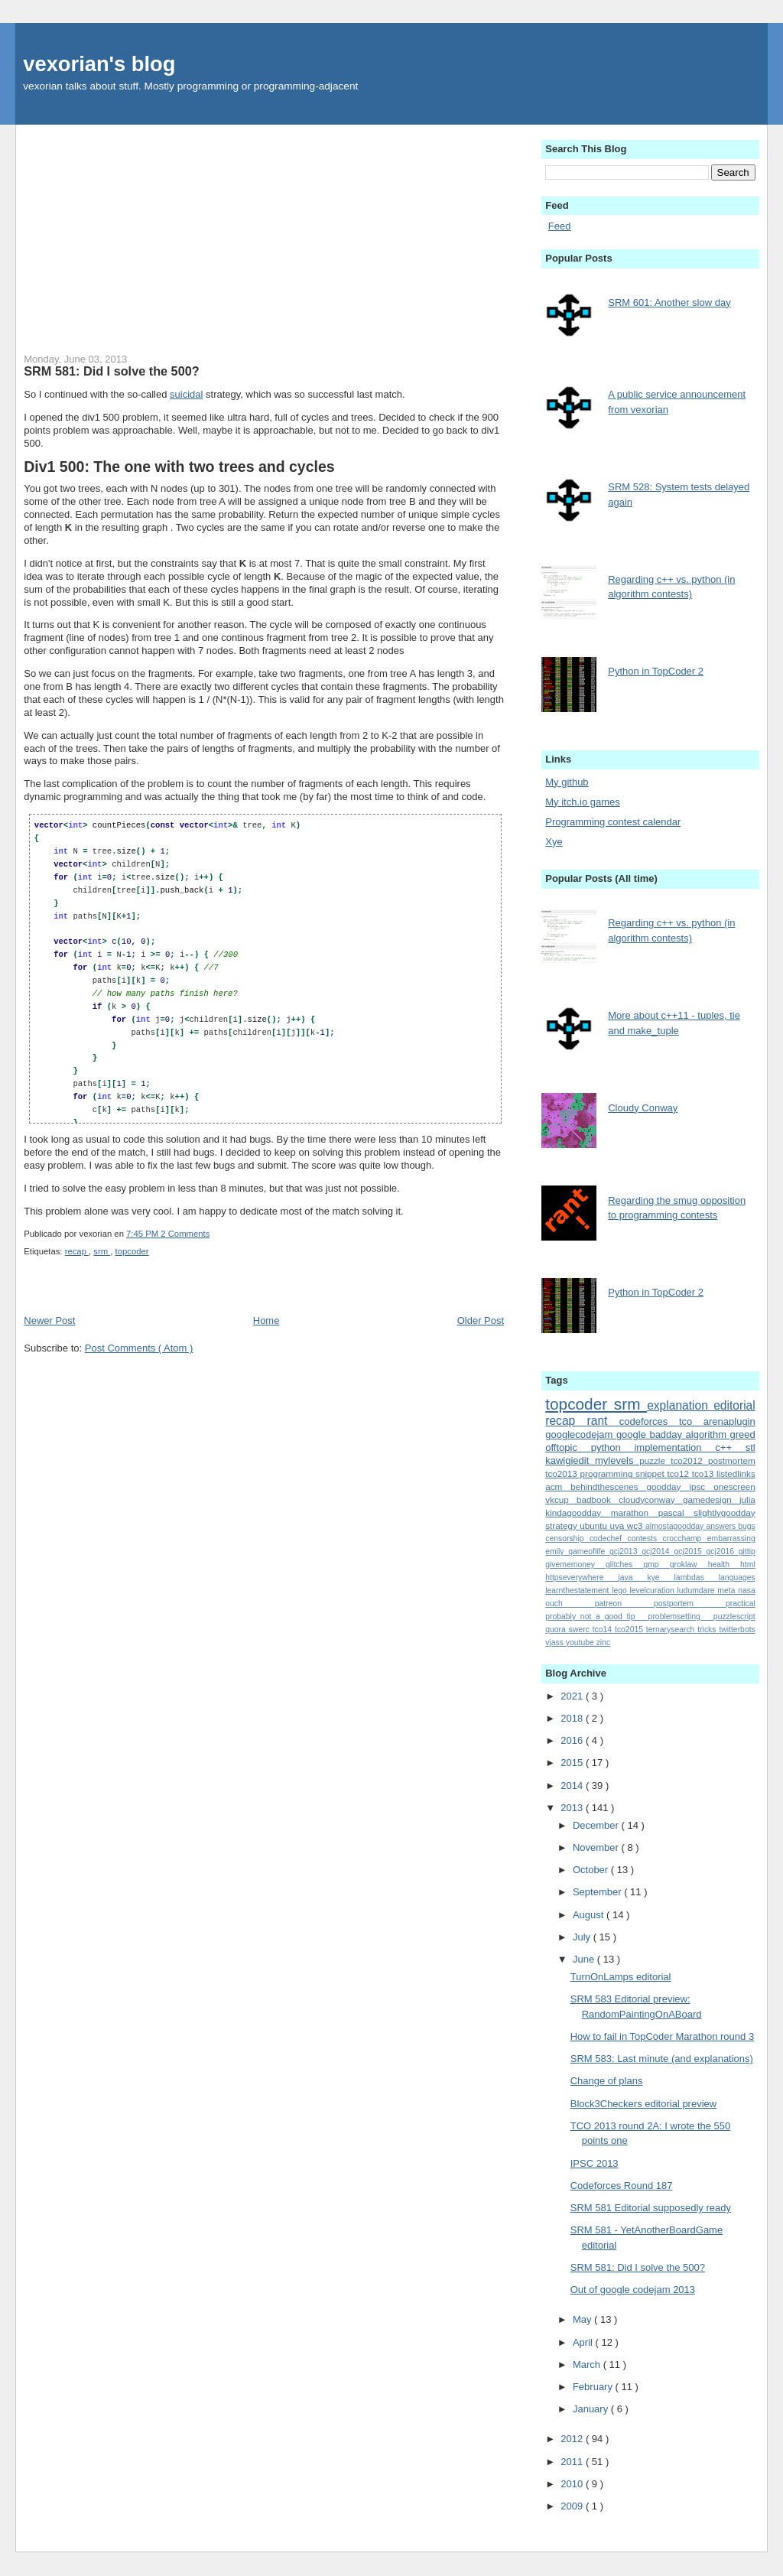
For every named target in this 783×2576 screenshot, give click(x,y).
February (594, 2386)
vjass (555, 1642)
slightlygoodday (724, 1512)
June (585, 1959)
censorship (567, 1538)
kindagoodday (577, 1512)
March (588, 2364)
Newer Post (49, 1320)
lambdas (696, 1577)
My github (566, 782)
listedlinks (735, 1473)
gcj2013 (625, 1551)
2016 (573, 1740)
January (592, 2409)
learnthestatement (578, 1590)
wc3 (636, 1525)
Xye (553, 841)
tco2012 (689, 1460)
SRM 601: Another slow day (669, 302)
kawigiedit (570, 1460)
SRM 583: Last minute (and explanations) (661, 2058)
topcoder (132, 1251)
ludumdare (697, 1590)
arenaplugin (729, 1421)
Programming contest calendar (613, 822)
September (598, 1892)
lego (620, 1590)
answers (722, 1526)
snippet (651, 1473)
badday (667, 1434)
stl (750, 1447)
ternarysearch (671, 1629)
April (584, 2342)
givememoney (575, 1564)
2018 (573, 1718)
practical (740, 1603)
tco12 (679, 1473)
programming (608, 1473)
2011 (573, 2461)
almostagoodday (675, 1526)
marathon (634, 1512)
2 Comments (185, 1233)
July (583, 1937)
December (597, 1825)
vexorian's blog (99, 64)
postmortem (731, 1460)
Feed (559, 226)
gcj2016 (723, 1551)
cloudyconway (651, 1499)
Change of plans (606, 2080)
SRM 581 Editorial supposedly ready (650, 2207)
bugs (746, 1526)
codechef (609, 1538)
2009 (573, 2506)
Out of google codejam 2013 (632, 2289)
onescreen (734, 1486)
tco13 (704, 1473)
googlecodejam (580, 1434)
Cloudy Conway (642, 1108)
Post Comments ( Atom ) (139, 1348)
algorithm (708, 1434)
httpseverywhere (581, 1577)
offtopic (567, 1447)
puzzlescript (734, 1616)
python (613, 1447)
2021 (573, 1696)
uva (618, 1525)
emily (556, 1551)
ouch (570, 1603)
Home (266, 1320)
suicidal (186, 394)
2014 (573, 1785)
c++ (730, 1447)
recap (77, 1251)
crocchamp (685, 1538)
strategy (562, 1525)
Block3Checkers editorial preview (643, 2103)
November (597, 1847)
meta (727, 1590)
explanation (680, 1405)
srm (101, 1251)
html (747, 1564)
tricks (708, 1629)
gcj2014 (658, 1551)
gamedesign (711, 1499)
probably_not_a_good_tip (596, 1616)
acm (557, 1486)
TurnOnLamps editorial (620, 1976)
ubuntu (594, 1525)
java (632, 1577)
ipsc (701, 1486)
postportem (690, 1603)
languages (737, 1577)
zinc (603, 1642)
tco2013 (562, 1473)
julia (747, 1499)
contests (644, 1538)
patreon (624, 1603)
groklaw (689, 1564)
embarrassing (731, 1538)
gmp (656, 1564)
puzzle (655, 1460)
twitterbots (737, 1629)
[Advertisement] (264, 232)
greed (742, 1434)
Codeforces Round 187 (621, 2185)
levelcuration (653, 1590)
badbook (598, 1499)
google (633, 1434)
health (724, 1564)
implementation (674, 1447)
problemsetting (680, 1616)
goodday (668, 1486)
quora (556, 1629)
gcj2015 (690, 1551)
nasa (746, 1590)
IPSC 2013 (594, 2163)
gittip (747, 1551)
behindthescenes (608, 1486)
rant (603, 1420)
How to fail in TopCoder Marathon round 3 (662, 2036)
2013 (573, 1807)
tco (691, 1421)
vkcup (561, 1499)
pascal (676, 1512)
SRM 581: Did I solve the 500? (111, 371)
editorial (734, 1405)
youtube (581, 1642)
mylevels (617, 1460)
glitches (624, 1564)
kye (660, 1577)
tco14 (604, 1629)
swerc (581, 1629)
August (589, 1915)
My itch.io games (582, 802)
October (592, 1869)
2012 (573, 2438)
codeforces (649, 1421)
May (583, 2319)
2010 (573, 2484)
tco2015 (630, 1629)
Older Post (480, 1320)
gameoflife (588, 1551)
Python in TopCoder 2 (655, 671)
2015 (573, 1762)
